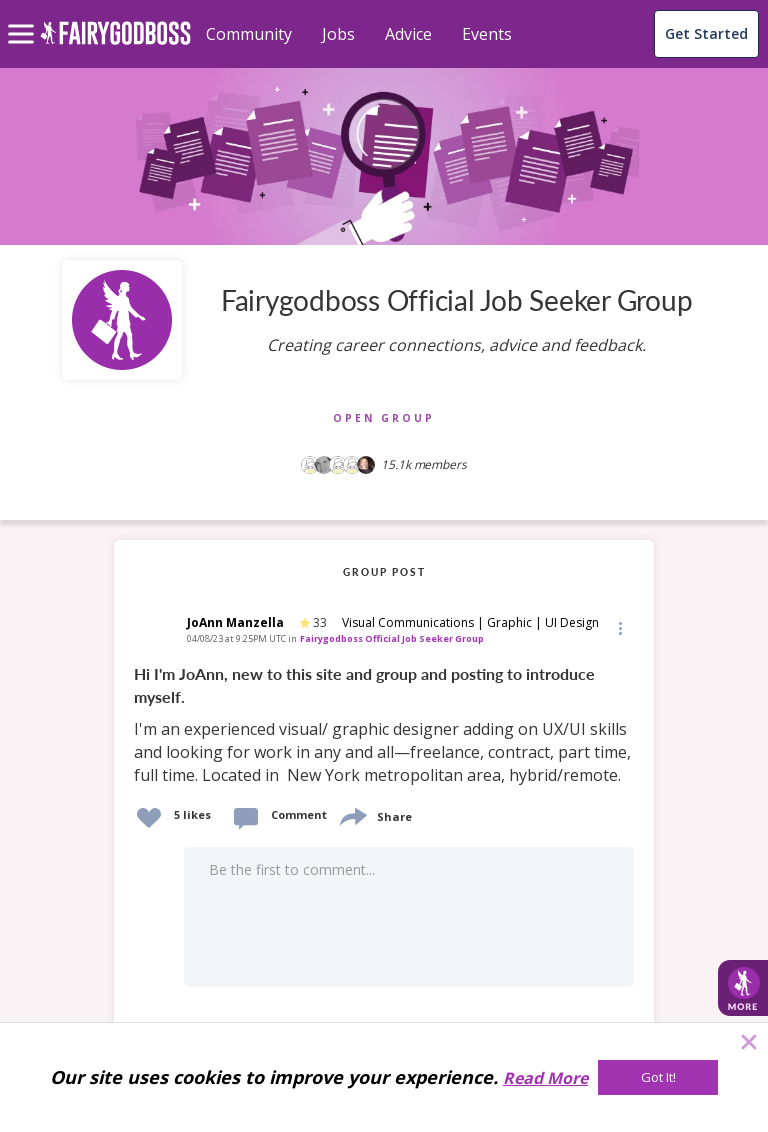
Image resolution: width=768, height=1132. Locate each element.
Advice (408, 34)
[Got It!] (658, 1077)
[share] (352, 814)
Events (487, 34)
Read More (545, 1078)
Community (249, 34)
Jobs (338, 34)
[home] (115, 44)
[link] (384, 725)
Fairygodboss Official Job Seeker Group (392, 638)
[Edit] (619, 627)
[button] (619, 627)
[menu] (24, 18)
